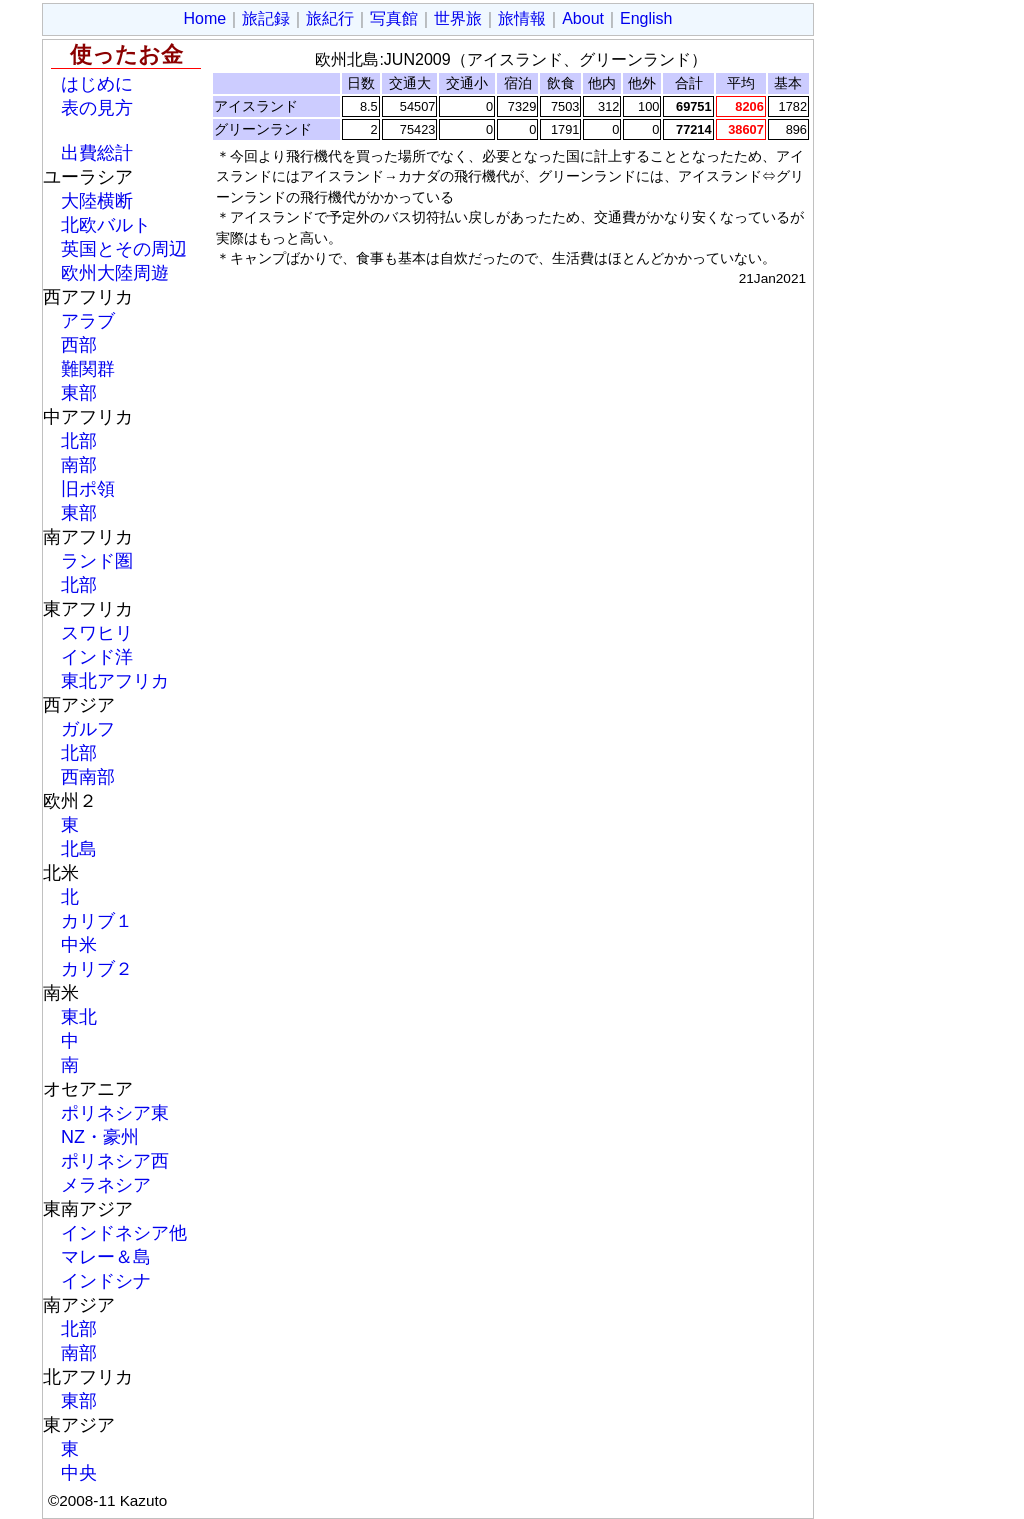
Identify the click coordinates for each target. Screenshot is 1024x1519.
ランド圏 (97, 561)
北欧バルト (106, 225)
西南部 (88, 777)
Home (205, 18)
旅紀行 (330, 18)
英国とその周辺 (124, 249)
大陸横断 (97, 201)
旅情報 (522, 18)
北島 (79, 849)
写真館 (394, 18)
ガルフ (88, 729)
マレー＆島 (106, 1257)
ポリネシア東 (115, 1113)
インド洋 (97, 657)
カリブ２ (97, 969)
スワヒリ (97, 633)
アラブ (88, 321)
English (646, 18)
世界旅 (458, 18)
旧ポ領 (88, 489)
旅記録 (266, 18)
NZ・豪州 (100, 1137)
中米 (79, 945)
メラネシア (106, 1185)
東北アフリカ (115, 681)
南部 (79, 465)
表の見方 (97, 108)
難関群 (88, 369)
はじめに (97, 84)
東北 (79, 1017)
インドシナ (106, 1281)
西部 (79, 345)
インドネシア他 (124, 1233)
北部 (79, 441)
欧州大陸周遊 (115, 273)
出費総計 (97, 153)
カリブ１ (97, 921)
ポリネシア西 (115, 1161)
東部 (79, 393)
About (583, 18)
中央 (79, 1473)
